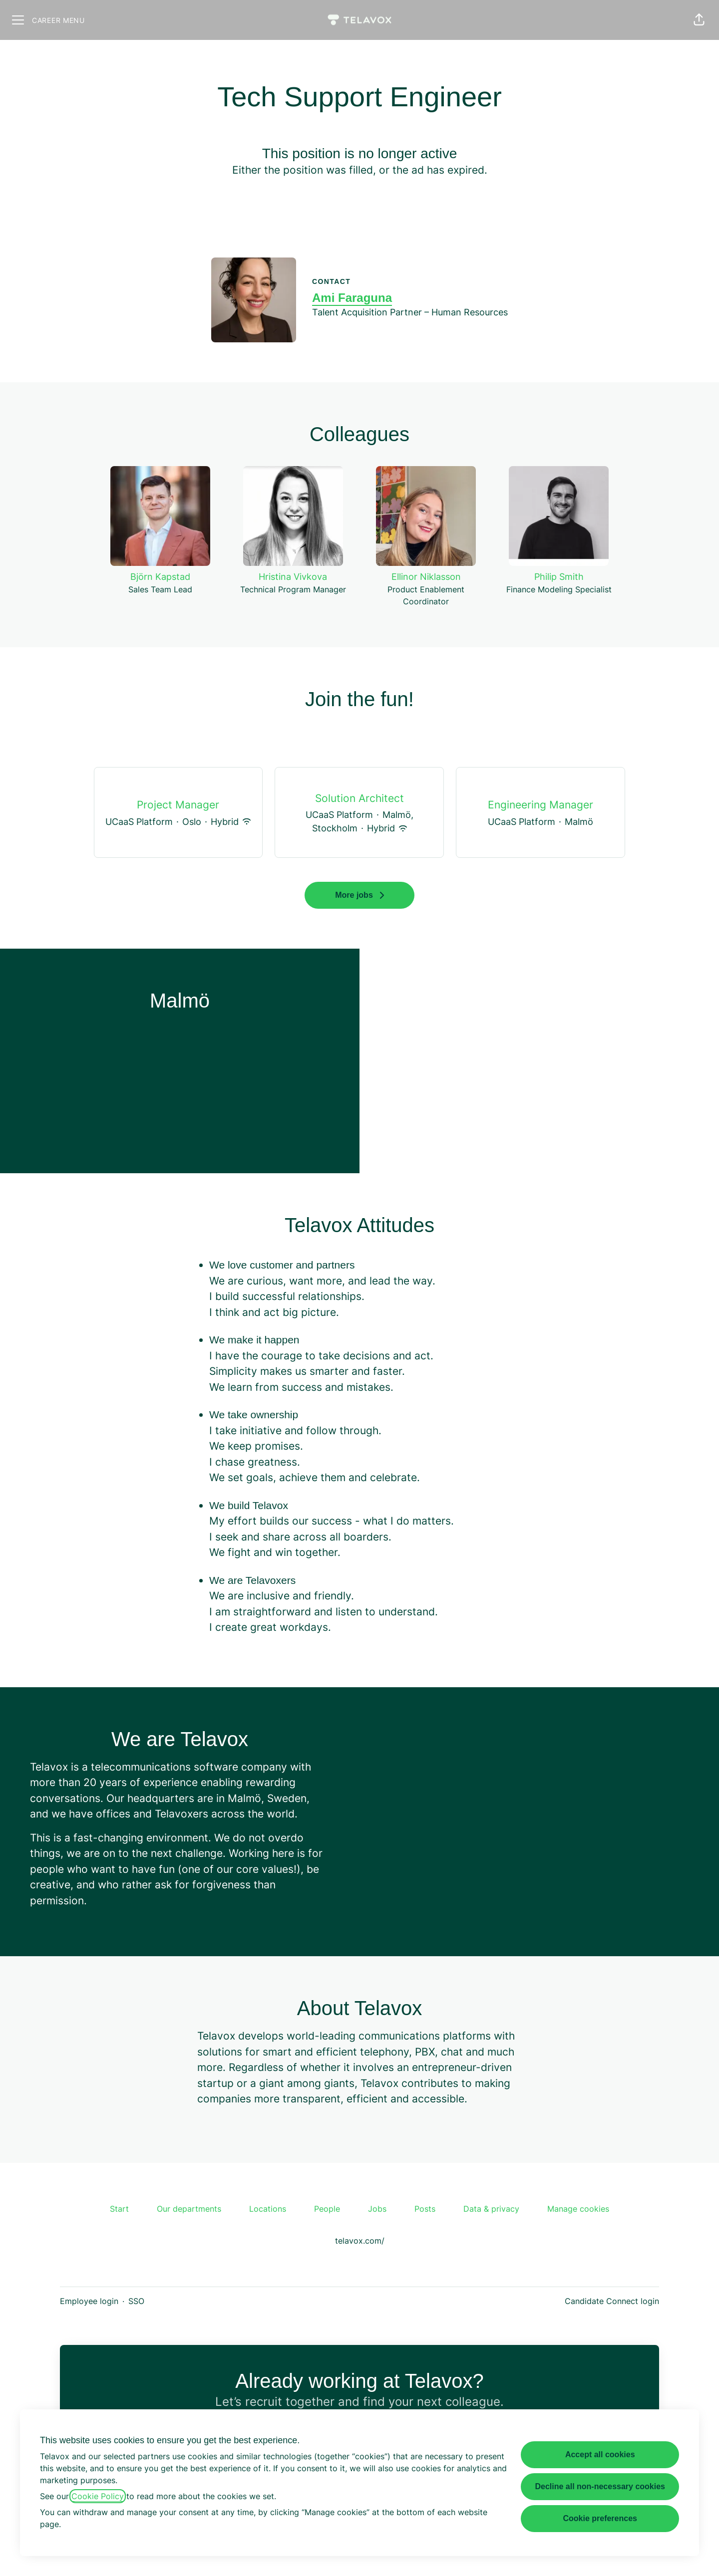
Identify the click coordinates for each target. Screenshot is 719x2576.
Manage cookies (578, 2209)
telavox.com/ (359, 2241)
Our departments (189, 2209)
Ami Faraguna (352, 297)
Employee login (89, 2301)
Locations (267, 2209)
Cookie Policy (97, 2496)
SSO (136, 2301)
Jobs (377, 2209)
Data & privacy (491, 2209)
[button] (699, 20)
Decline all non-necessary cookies (600, 2486)
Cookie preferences (600, 2518)
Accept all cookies (600, 2454)
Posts (424, 2209)
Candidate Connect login (612, 2301)
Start (119, 2209)
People (327, 2209)
